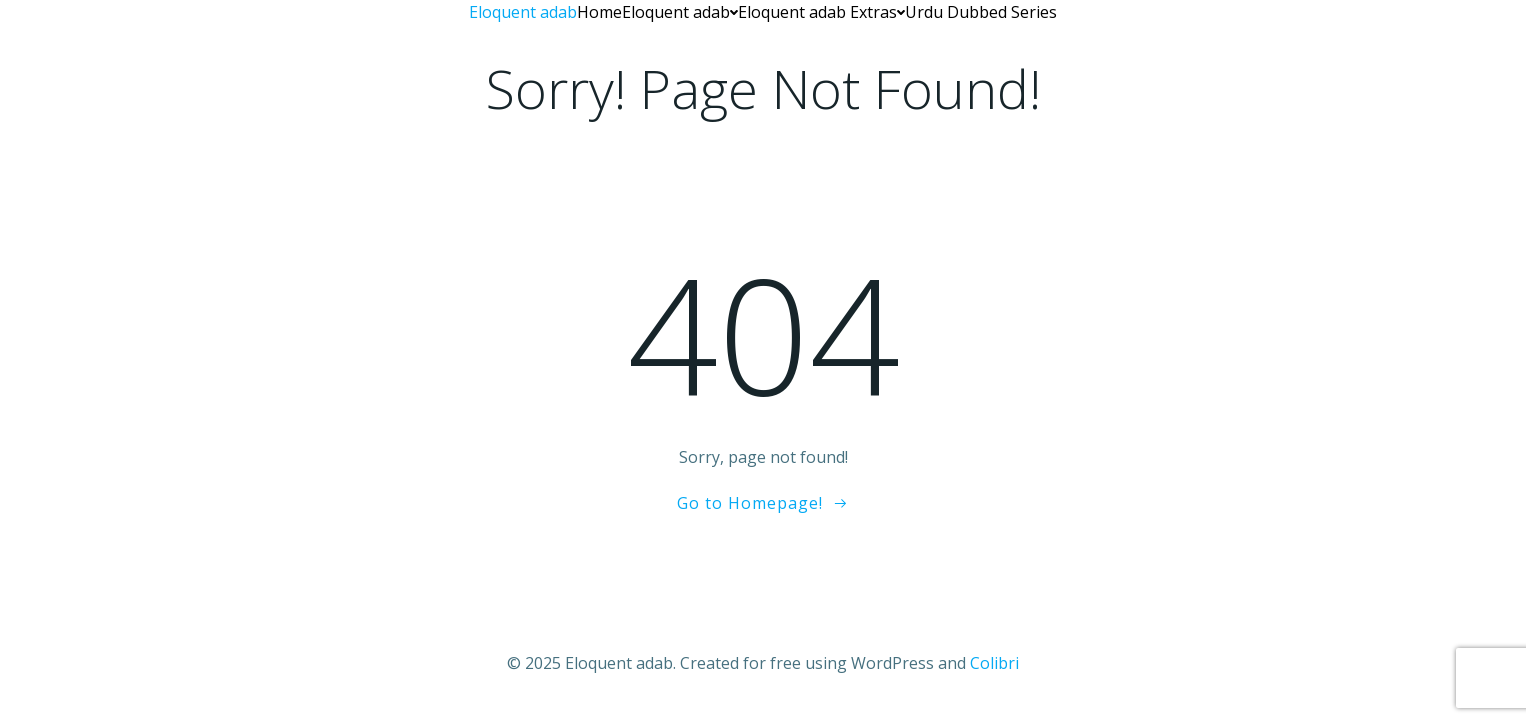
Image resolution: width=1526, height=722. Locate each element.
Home (599, 12)
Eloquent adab (680, 12)
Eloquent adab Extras (821, 12)
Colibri (994, 663)
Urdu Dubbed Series (981, 12)
